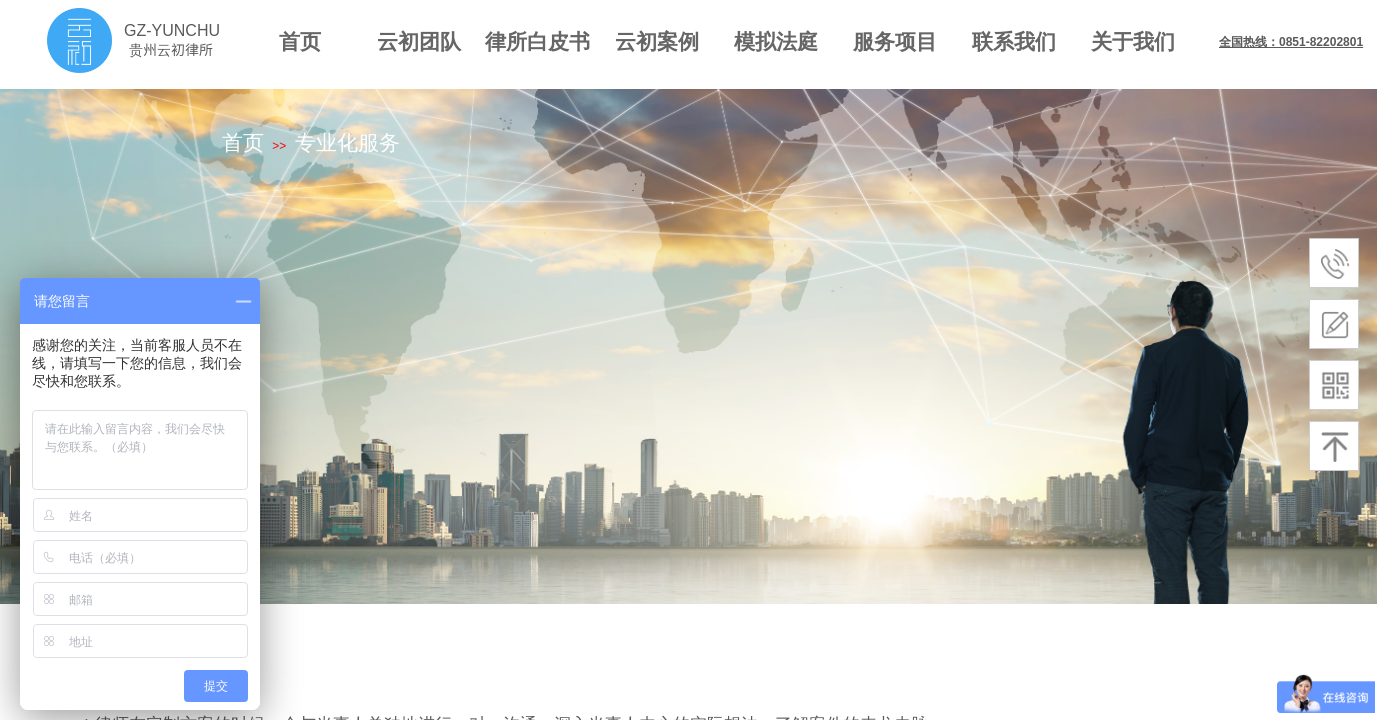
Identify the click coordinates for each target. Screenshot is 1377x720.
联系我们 (1014, 41)
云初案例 (657, 41)
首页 (300, 41)
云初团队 (419, 41)
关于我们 (1133, 41)
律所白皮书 (537, 41)
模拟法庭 (776, 41)
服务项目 (895, 41)
